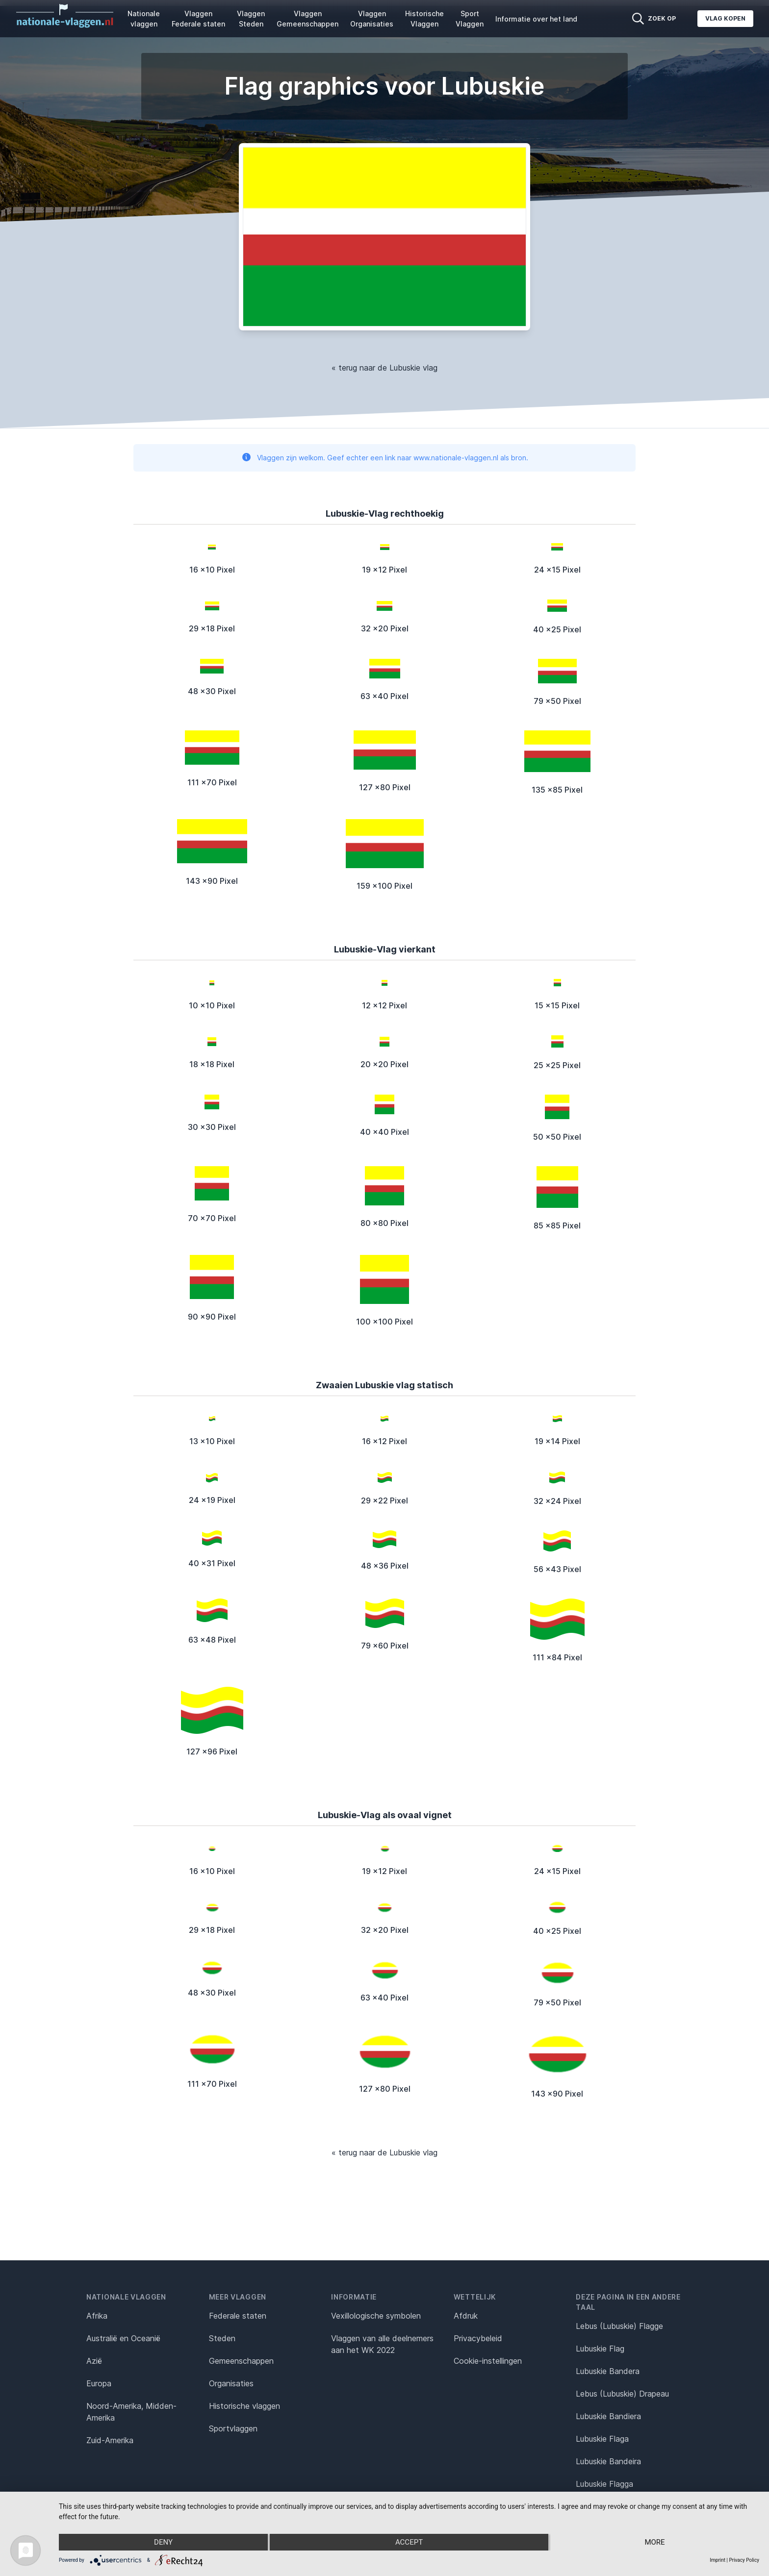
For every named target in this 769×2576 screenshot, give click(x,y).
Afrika (96, 2316)
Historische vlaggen (244, 2406)
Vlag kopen (725, 18)
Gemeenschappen (241, 2361)
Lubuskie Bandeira (608, 2461)
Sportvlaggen (233, 2428)
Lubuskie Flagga (604, 2484)
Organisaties (231, 2383)
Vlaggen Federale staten (198, 18)
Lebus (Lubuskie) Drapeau (622, 2394)
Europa (98, 2383)
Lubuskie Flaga (602, 2439)
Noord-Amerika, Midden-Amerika (131, 2412)
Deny (163, 2542)
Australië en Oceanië (123, 2338)
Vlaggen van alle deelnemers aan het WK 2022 (382, 2344)
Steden (222, 2338)
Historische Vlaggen (424, 18)
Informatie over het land (536, 19)
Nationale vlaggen (144, 18)
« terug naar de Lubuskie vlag (384, 368)
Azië (94, 2361)
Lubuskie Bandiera (608, 2416)
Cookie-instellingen (488, 2361)
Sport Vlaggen (470, 18)
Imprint (717, 2560)
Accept (409, 2542)
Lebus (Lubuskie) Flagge (619, 2326)
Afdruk (466, 2316)
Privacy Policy (744, 2560)
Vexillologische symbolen (376, 2316)
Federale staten (237, 2316)
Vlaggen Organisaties (371, 18)
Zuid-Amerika (109, 2440)
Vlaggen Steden (251, 18)
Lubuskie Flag (600, 2348)
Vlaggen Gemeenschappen (307, 18)
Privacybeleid (478, 2338)
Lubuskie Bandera (608, 2371)
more (654, 2542)
